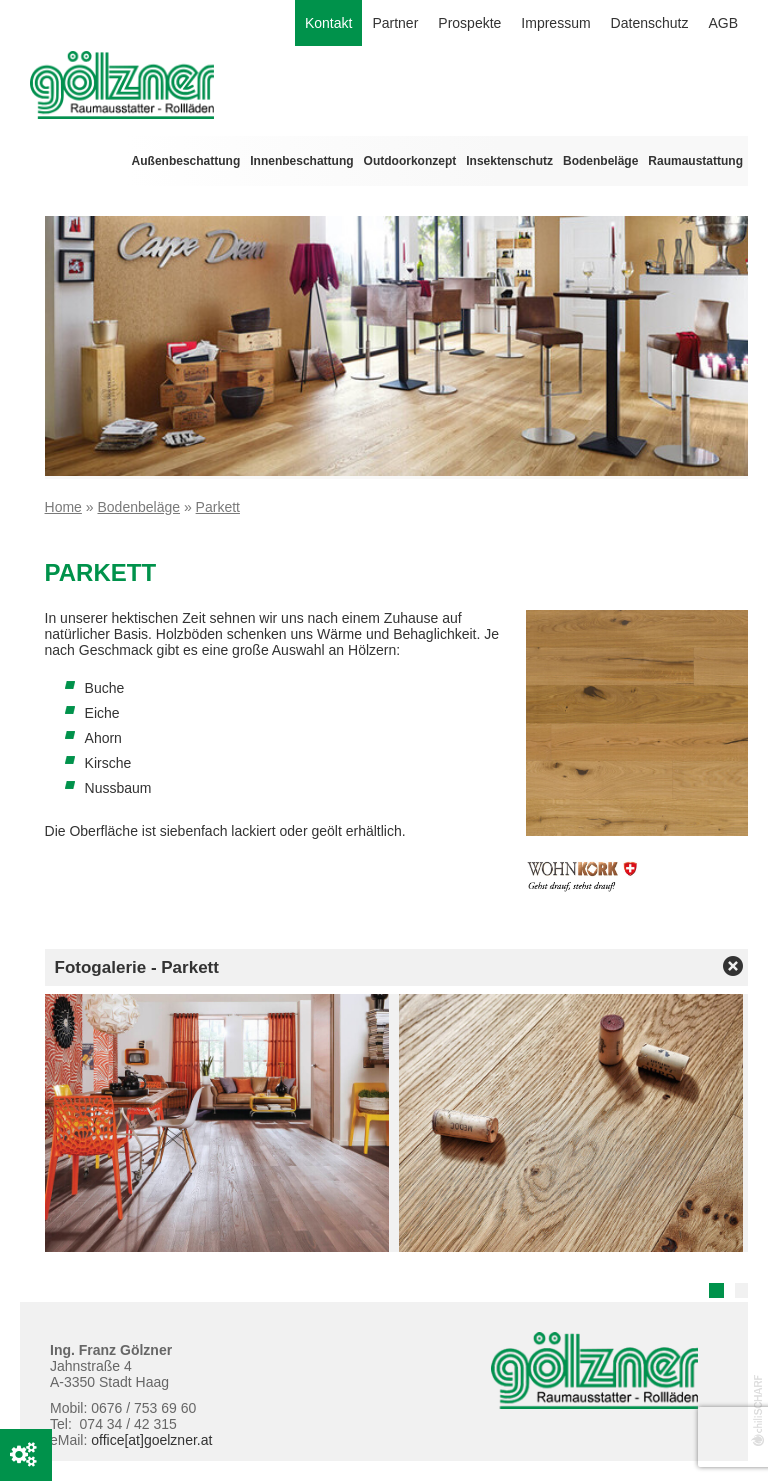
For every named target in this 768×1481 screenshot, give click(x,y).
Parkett (218, 507)
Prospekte (469, 23)
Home (63, 507)
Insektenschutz (509, 161)
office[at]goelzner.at (151, 1440)
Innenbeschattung (301, 161)
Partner (395, 23)
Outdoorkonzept (410, 161)
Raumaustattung (695, 161)
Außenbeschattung (186, 161)
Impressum (555, 23)
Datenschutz (650, 23)
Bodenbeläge (600, 161)
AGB (723, 23)
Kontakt (328, 23)
